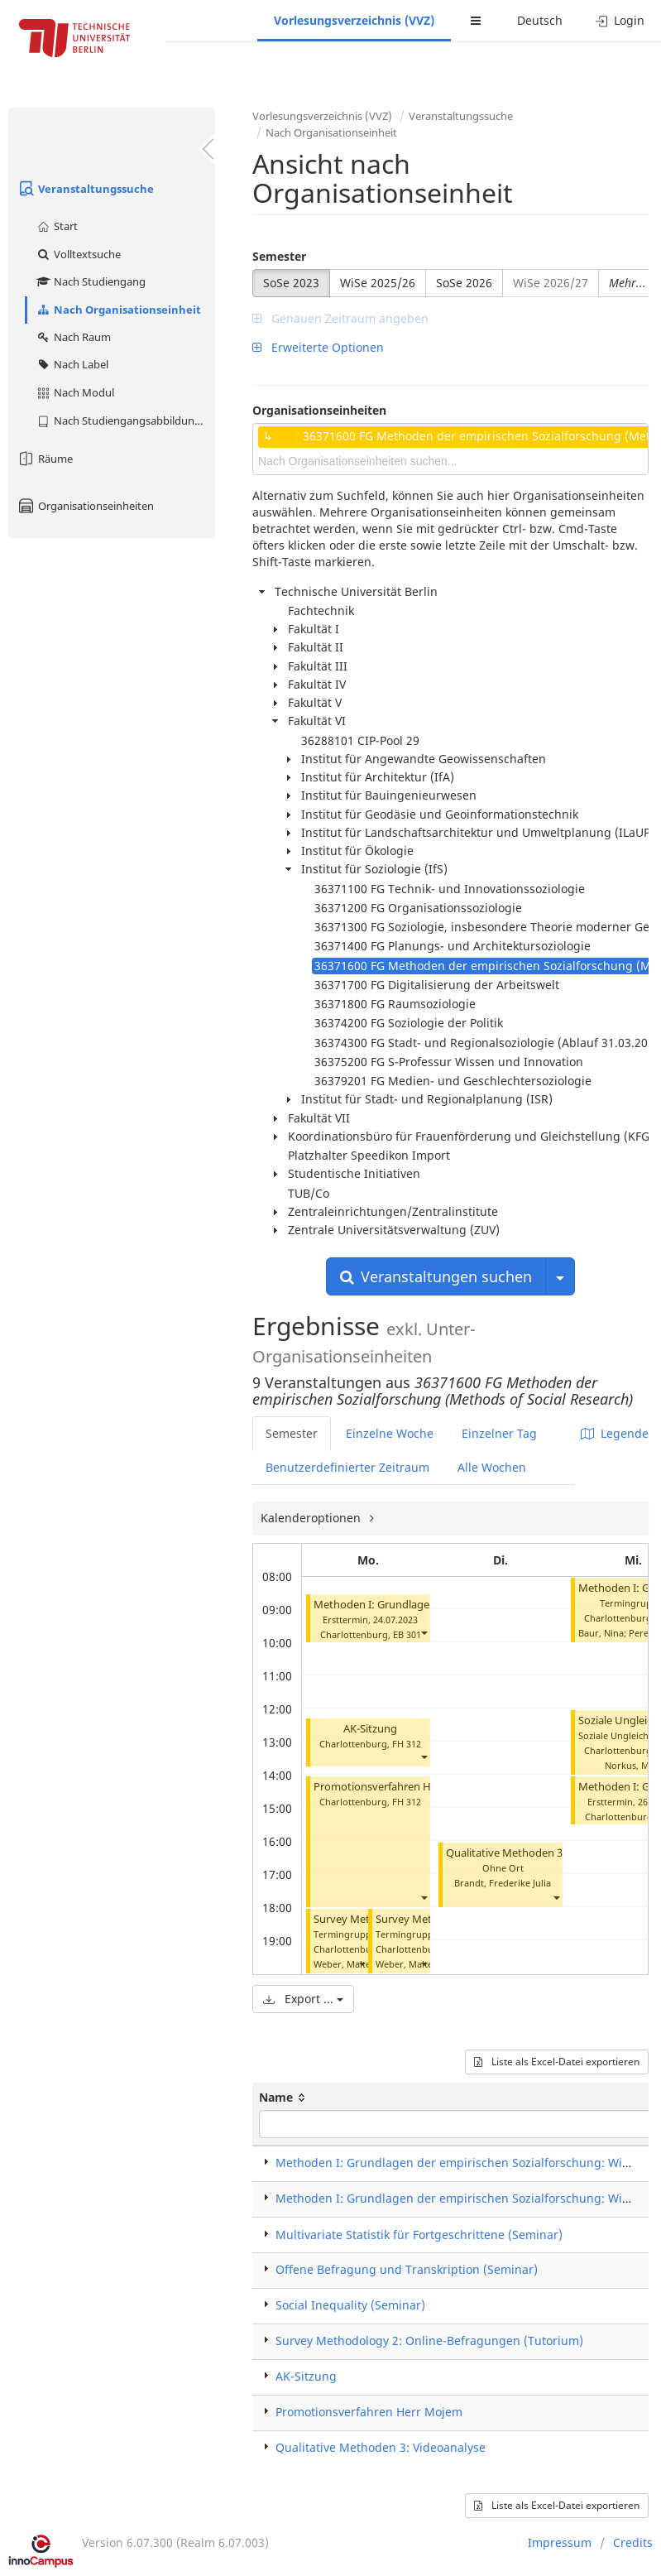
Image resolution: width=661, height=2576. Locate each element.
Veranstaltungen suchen (436, 1276)
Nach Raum (73, 336)
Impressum (560, 2542)
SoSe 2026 (464, 283)
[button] (423, 1633)
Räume (45, 458)
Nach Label (72, 364)
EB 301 (407, 1634)
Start (57, 226)
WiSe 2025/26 (377, 283)
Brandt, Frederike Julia (502, 1883)
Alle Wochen (491, 1467)
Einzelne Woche (389, 1433)
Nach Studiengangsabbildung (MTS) (125, 420)
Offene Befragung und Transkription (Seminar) (406, 2269)
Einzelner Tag (499, 1433)
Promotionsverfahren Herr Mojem (398, 1787)
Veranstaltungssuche (85, 188)
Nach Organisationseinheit (118, 309)
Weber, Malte (342, 1964)
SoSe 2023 (291, 283)
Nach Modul (75, 392)
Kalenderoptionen (312, 1518)
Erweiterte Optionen (318, 347)
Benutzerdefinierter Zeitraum (347, 1467)
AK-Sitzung (370, 1729)
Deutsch (540, 20)
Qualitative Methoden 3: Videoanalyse (540, 1853)
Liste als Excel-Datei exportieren (556, 2062)
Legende (615, 1433)
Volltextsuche (78, 254)
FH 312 (406, 1743)
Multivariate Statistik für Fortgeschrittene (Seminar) (419, 2234)
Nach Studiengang (91, 281)
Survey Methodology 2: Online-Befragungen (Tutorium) (429, 2340)
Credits (633, 2542)
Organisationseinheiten (85, 505)
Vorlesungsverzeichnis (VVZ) (354, 20)
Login (620, 20)
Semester (279, 256)
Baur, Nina (601, 1633)
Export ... (303, 1998)
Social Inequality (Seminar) (350, 2305)
